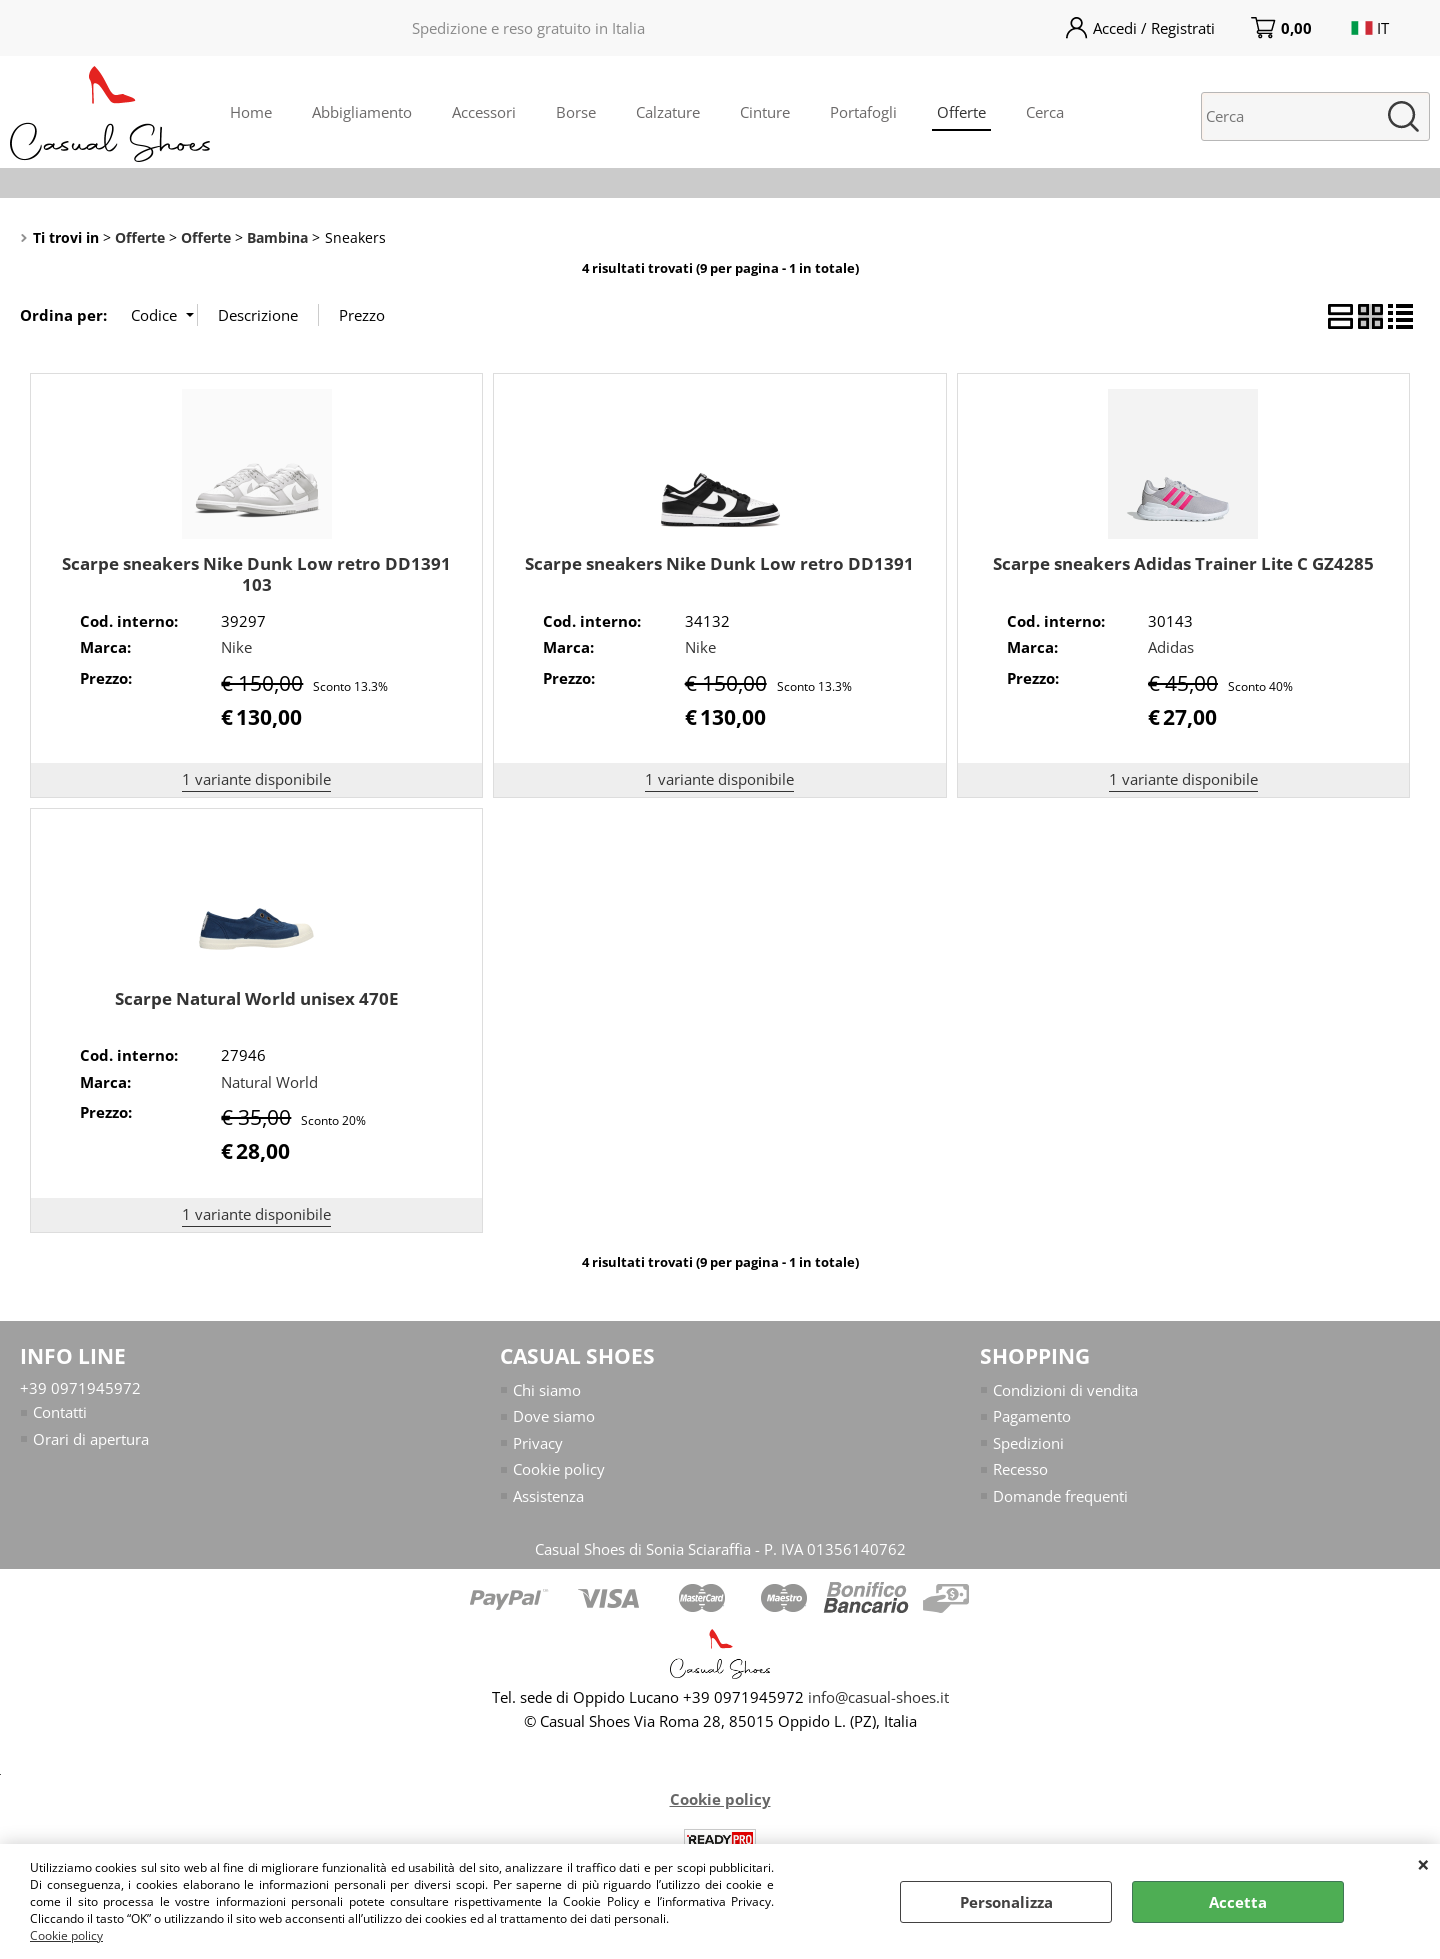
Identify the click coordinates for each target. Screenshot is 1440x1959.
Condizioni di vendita (1065, 1390)
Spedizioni (1028, 1443)
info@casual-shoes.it (878, 1697)
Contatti (60, 1412)
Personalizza (1006, 1902)
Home (251, 112)
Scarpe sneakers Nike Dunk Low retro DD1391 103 (256, 574)
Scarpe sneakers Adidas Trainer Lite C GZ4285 (1183, 563)
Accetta (1238, 1902)
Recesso (1020, 1469)
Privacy (538, 1443)
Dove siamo (554, 1416)
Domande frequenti (1060, 1496)
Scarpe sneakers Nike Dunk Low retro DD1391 (719, 563)
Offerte (961, 112)
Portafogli (863, 112)
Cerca (1045, 112)
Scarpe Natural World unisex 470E (257, 998)
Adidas (1171, 647)
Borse (576, 112)
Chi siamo (547, 1390)
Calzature (668, 112)
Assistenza (548, 1496)
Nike (236, 647)
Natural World (269, 1082)
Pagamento (1032, 1416)
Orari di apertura (91, 1439)
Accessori (484, 112)
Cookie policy (66, 1935)
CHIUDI (1423, 1864)
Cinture (765, 112)
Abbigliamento (362, 112)
